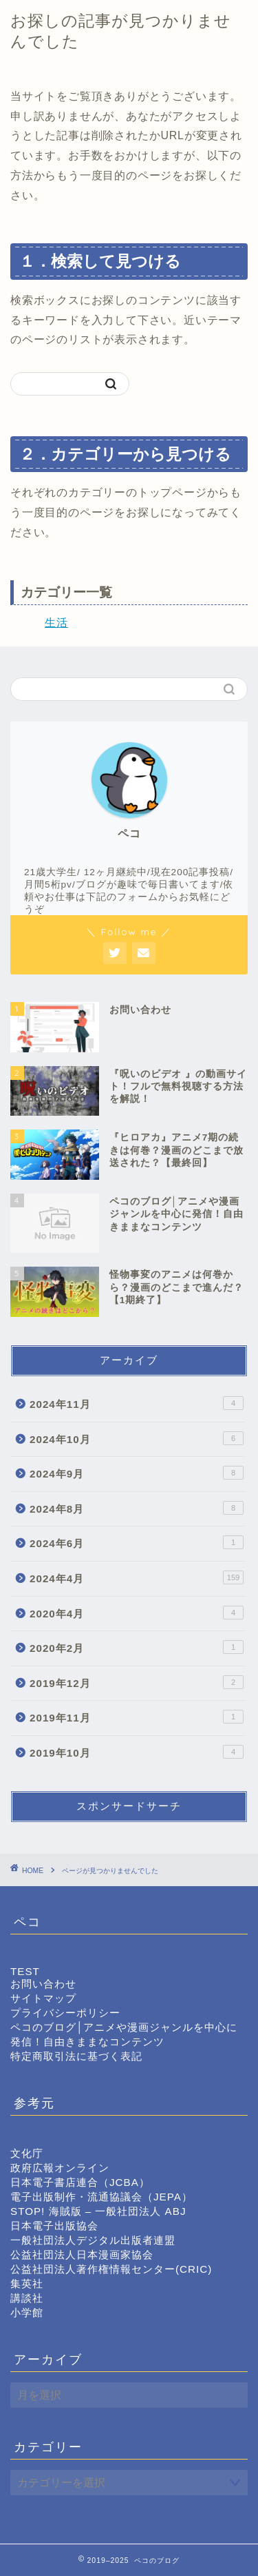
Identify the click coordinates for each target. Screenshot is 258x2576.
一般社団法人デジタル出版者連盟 (92, 2240)
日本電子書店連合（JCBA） (80, 2182)
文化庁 (26, 2153)
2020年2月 (137, 1647)
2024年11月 (137, 1403)
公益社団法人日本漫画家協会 (81, 2254)
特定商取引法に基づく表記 (76, 2056)
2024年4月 (137, 1577)
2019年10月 (137, 1752)
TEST (25, 1971)
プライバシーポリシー (65, 2012)
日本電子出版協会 (54, 2225)
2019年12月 (137, 1682)
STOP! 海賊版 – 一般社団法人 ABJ (98, 2211)
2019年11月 (137, 1717)
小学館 (26, 2312)
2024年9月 (137, 1473)
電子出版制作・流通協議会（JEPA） (101, 2196)
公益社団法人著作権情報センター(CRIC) (111, 2269)
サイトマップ (43, 1998)
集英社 (26, 2283)
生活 (56, 622)
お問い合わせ (43, 1984)
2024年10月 (137, 1438)
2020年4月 (137, 1612)
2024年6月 (137, 1542)
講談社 (26, 2298)
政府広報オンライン (59, 2168)
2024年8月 (137, 1508)
